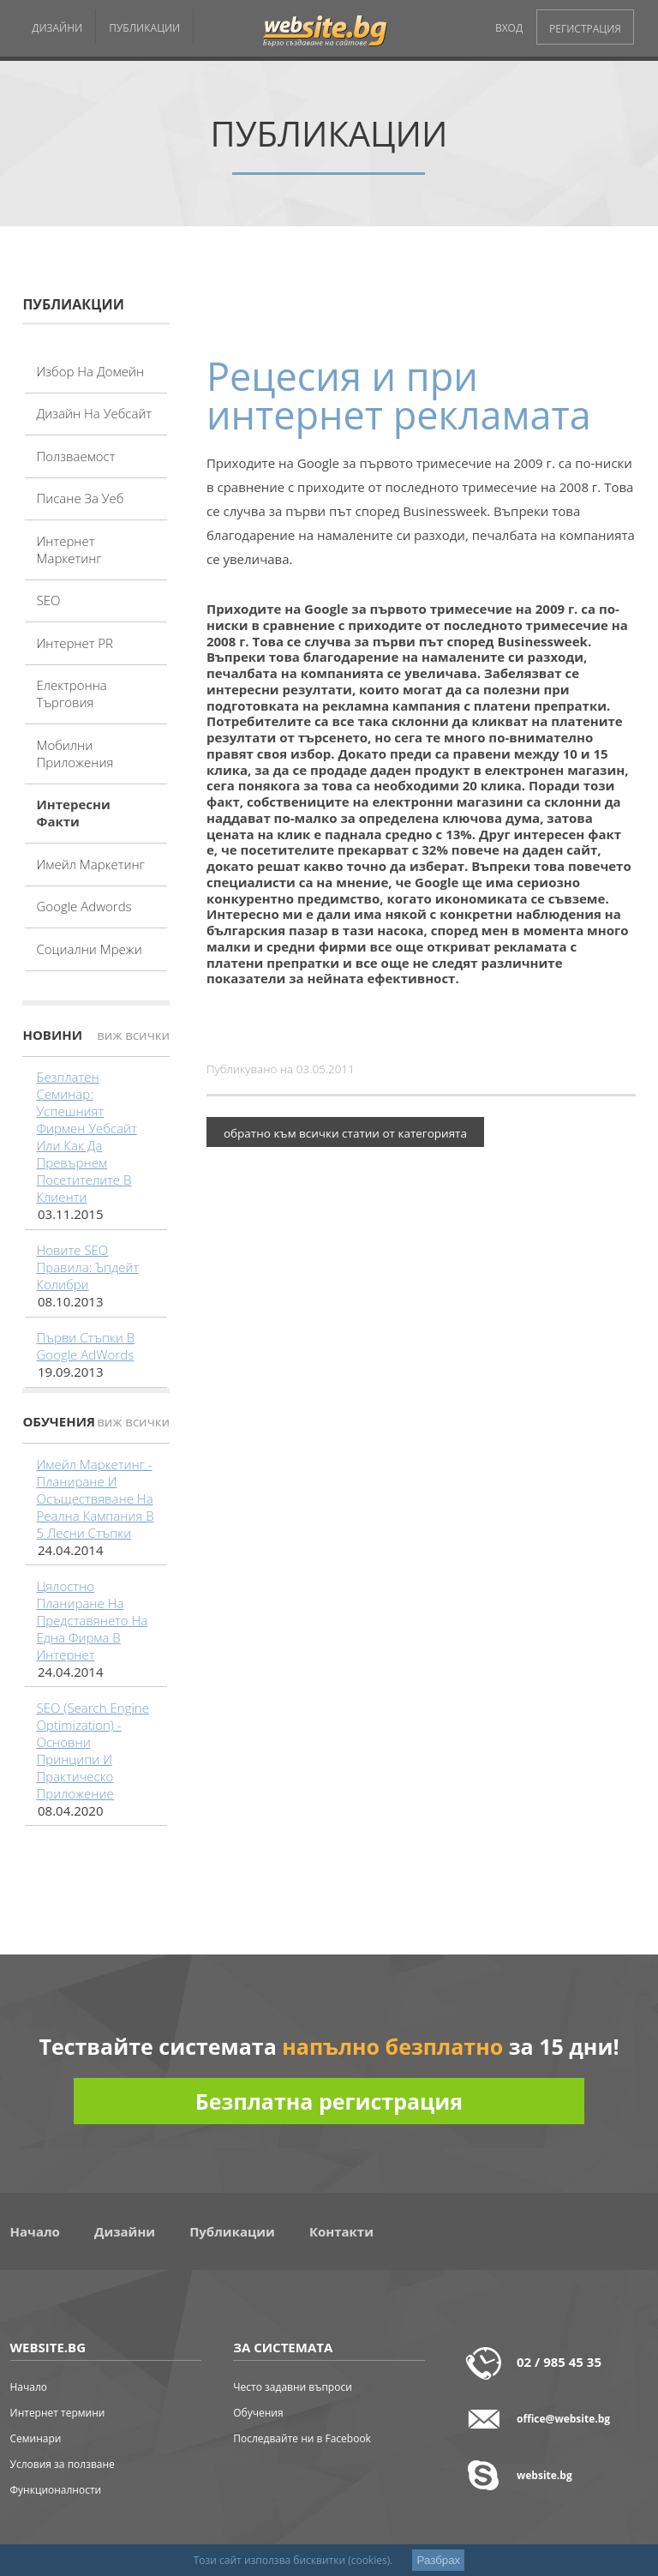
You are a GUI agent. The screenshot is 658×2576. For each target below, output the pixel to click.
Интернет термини (57, 2412)
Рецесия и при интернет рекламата (398, 395)
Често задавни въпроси (292, 2387)
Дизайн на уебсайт (94, 413)
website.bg (544, 2475)
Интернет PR (74, 643)
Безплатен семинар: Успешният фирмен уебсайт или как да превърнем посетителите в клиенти (86, 1136)
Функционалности (56, 2490)
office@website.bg (563, 2418)
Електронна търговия (71, 693)
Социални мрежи (88, 949)
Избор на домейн (90, 371)
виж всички (133, 1034)
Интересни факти (73, 813)
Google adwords (83, 906)
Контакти (341, 2231)
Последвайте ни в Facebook (302, 2438)
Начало (35, 2231)
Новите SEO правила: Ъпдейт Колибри (87, 1267)
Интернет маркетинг (68, 549)
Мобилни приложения (74, 753)
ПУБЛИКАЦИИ (144, 28)
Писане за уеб (79, 498)
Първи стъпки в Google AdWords (85, 1346)
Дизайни (124, 2231)
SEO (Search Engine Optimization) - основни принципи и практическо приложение (92, 1750)
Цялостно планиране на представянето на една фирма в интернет (91, 1620)
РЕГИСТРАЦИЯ (585, 28)
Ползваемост (75, 456)
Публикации (232, 2231)
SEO (48, 600)
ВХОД (509, 28)
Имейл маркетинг (90, 864)
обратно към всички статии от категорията (345, 1133)
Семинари (36, 2438)
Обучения (258, 2412)
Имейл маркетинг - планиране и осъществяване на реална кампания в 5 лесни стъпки (94, 1498)
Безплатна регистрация (329, 2101)
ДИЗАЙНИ (57, 28)
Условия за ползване (62, 2464)
